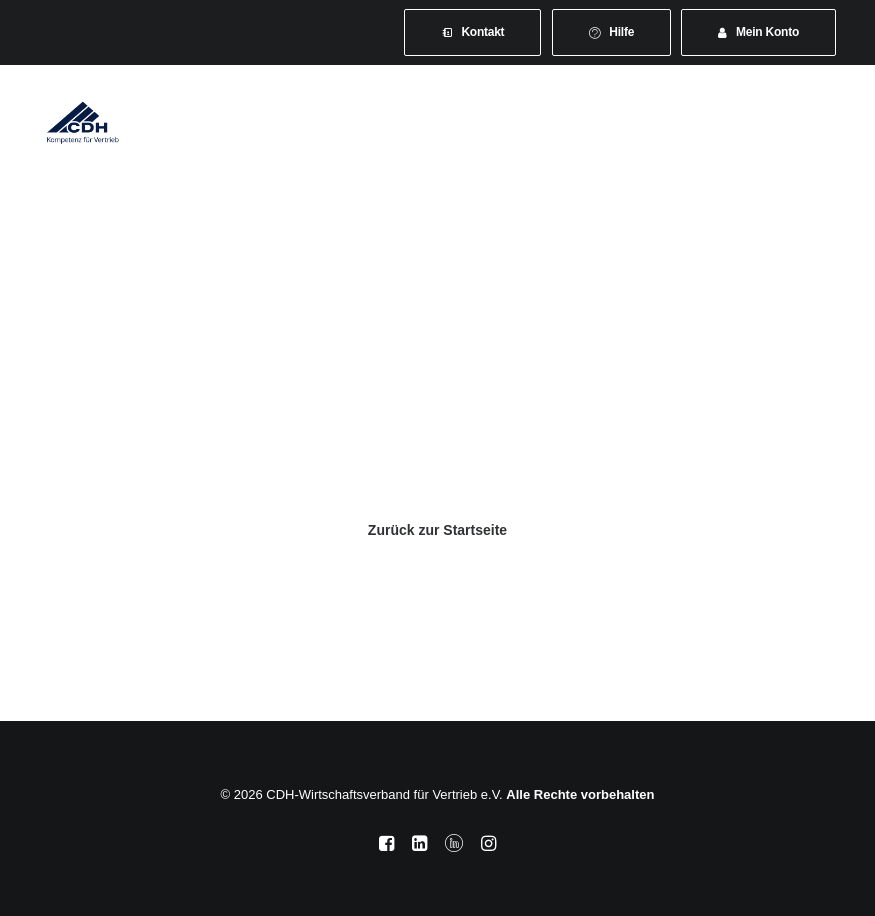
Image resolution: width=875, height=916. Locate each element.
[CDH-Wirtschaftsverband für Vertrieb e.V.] (83, 122)
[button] (829, 122)
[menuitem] (473, 32)
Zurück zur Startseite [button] (437, 530)
